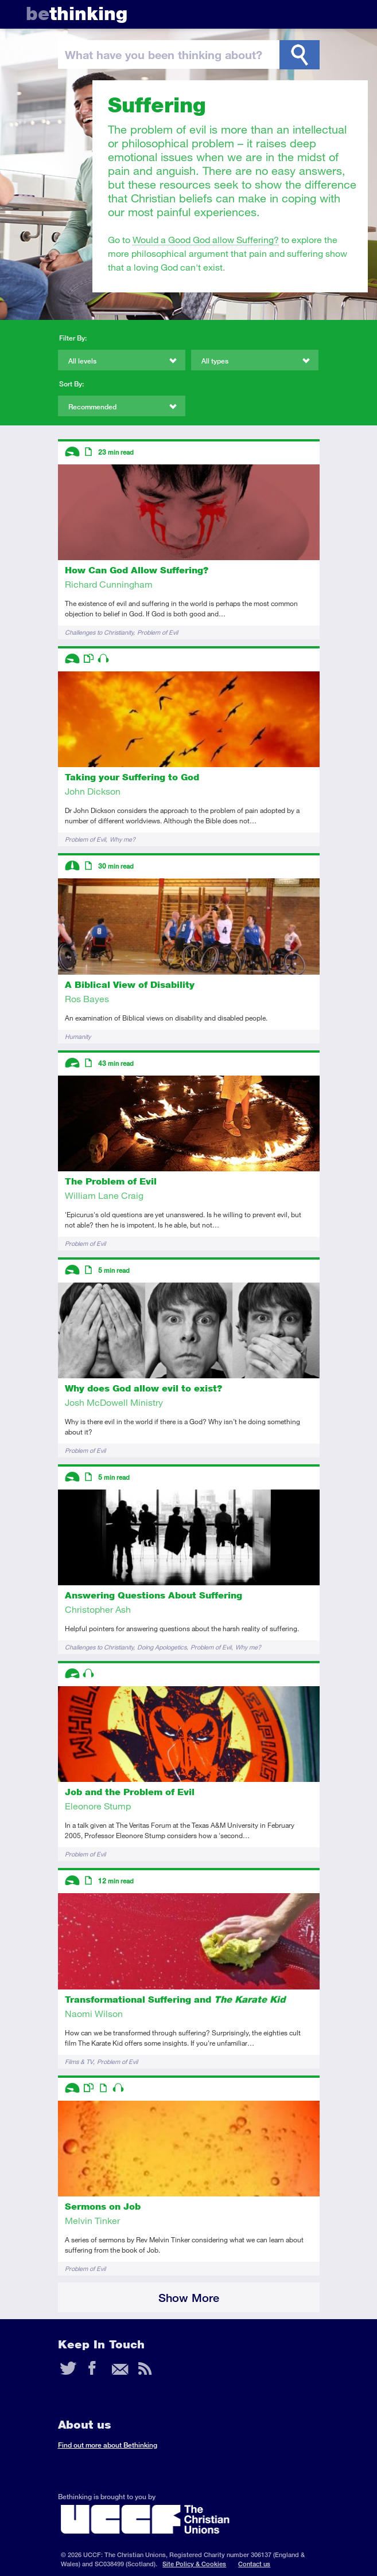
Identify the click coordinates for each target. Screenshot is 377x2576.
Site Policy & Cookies (194, 2563)
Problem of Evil (157, 632)
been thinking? (163, 54)
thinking (76, 13)
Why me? (122, 839)
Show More (188, 2297)
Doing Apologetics (161, 1647)
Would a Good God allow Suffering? (206, 239)
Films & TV (79, 2061)
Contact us (254, 2563)
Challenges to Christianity (99, 632)
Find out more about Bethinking (107, 2445)
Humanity (78, 1036)
